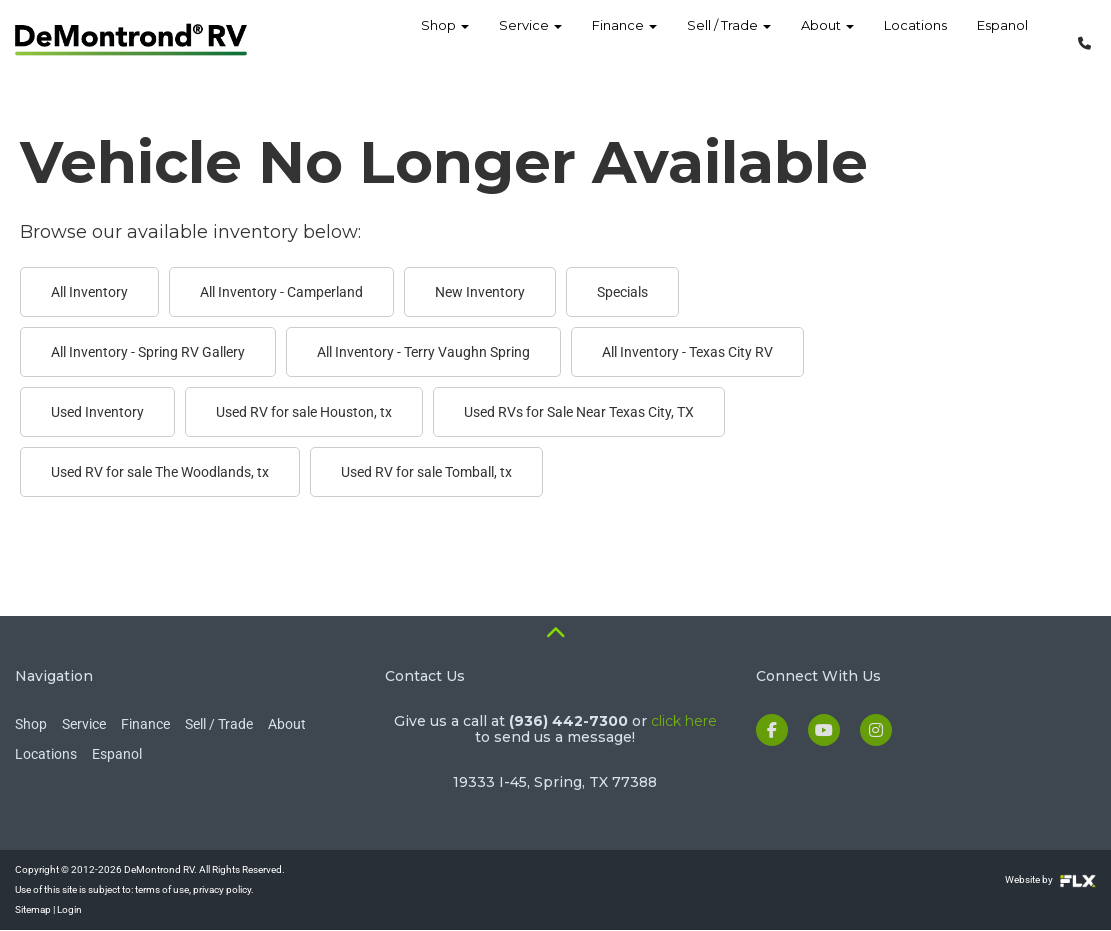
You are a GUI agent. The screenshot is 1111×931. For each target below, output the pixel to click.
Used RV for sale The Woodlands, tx (160, 472)
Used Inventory (97, 412)
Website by (1050, 879)
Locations (915, 40)
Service (530, 40)
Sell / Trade (729, 40)
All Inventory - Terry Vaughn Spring (423, 352)
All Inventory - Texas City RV (687, 352)
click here (684, 721)
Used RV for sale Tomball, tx (426, 472)
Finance (624, 40)
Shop (445, 40)
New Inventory (480, 292)
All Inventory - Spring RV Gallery (148, 352)
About (827, 40)
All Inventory (89, 292)
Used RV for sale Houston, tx (304, 412)
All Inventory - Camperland (281, 292)
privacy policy (222, 889)
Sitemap (33, 909)
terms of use (162, 889)
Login (69, 909)
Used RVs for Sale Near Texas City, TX (579, 412)
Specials (622, 292)
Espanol (1002, 40)
